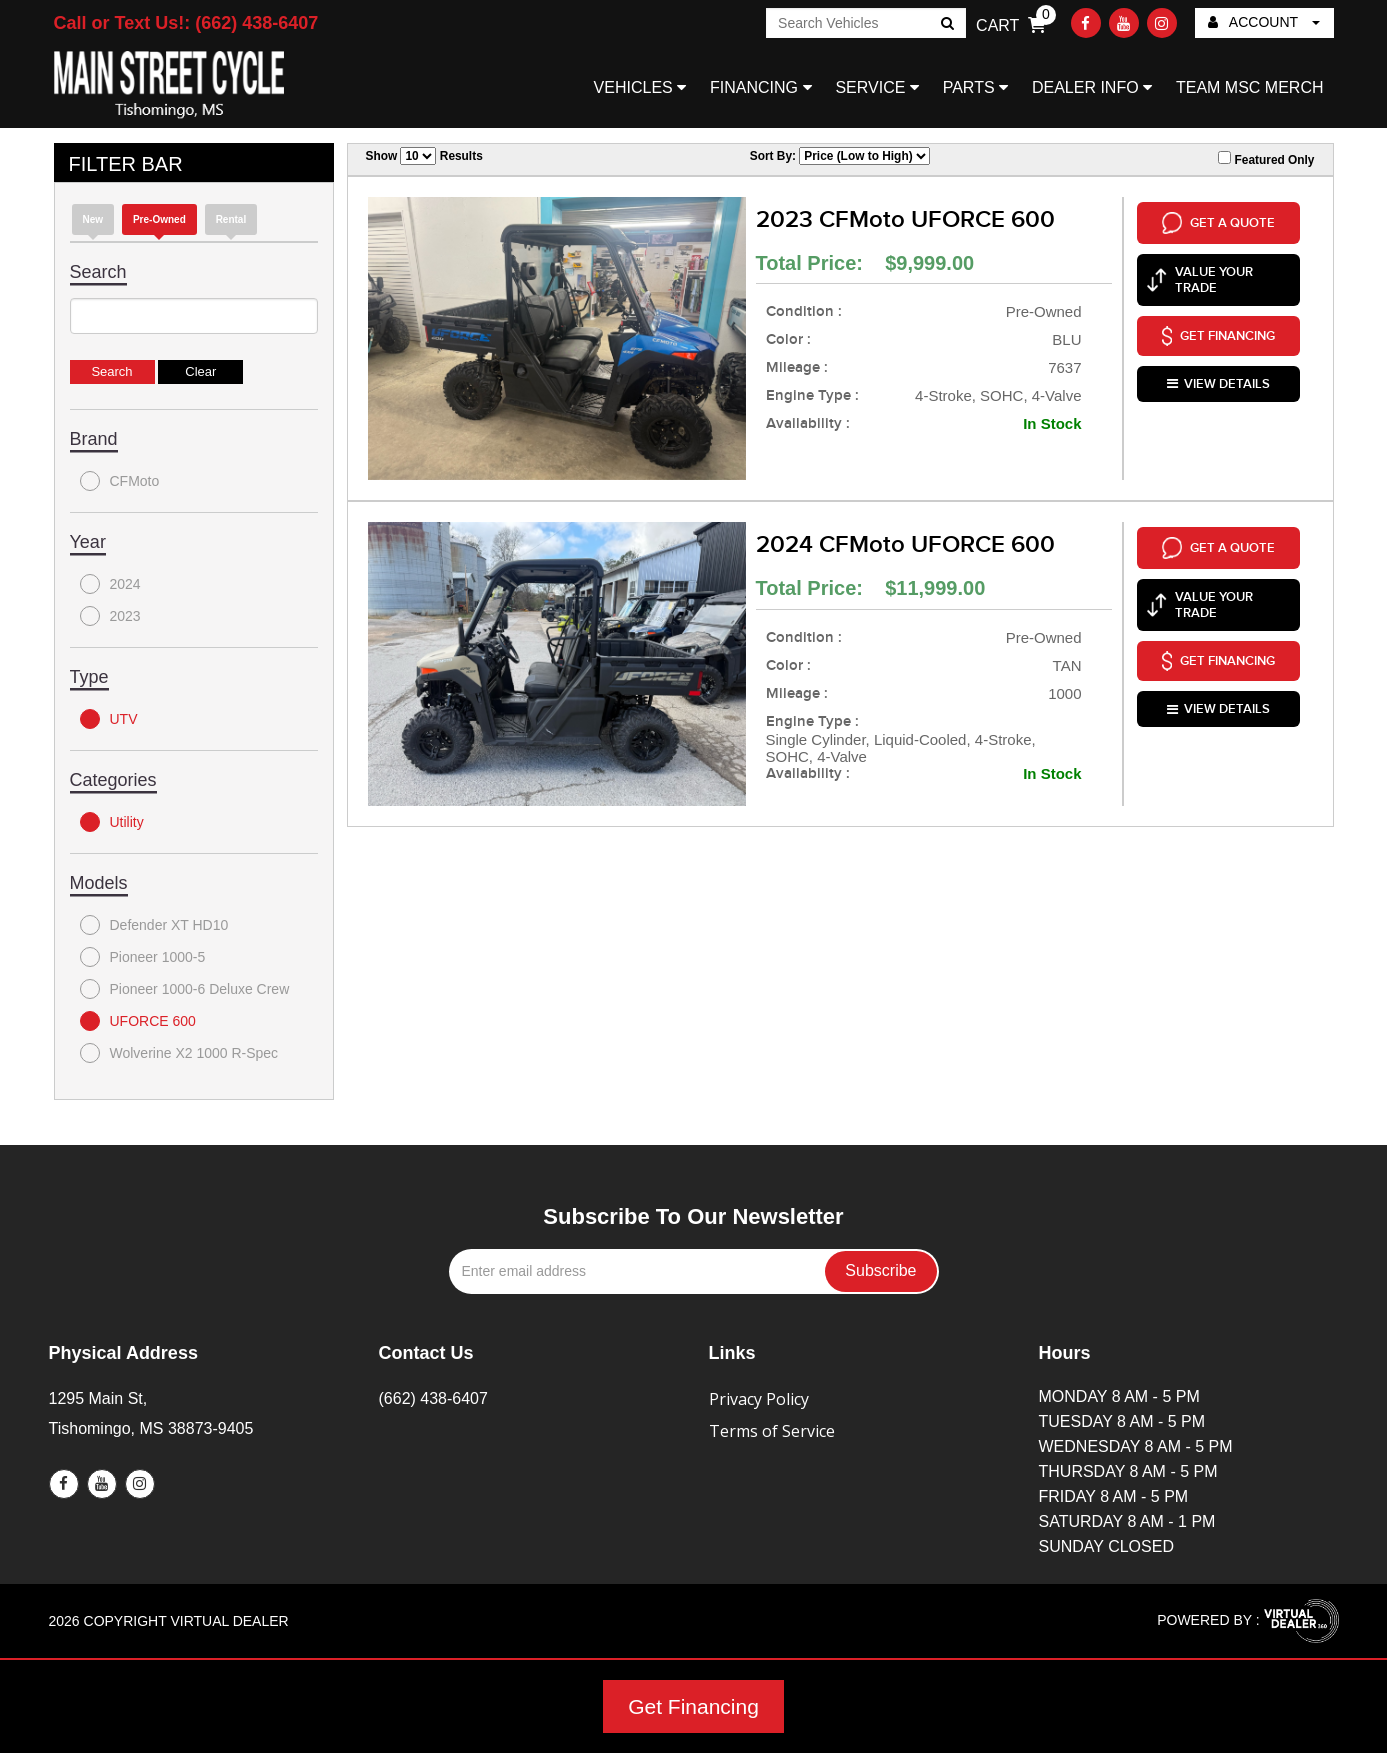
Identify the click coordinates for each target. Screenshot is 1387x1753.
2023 (110, 616)
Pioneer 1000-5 (143, 957)
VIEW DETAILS (1218, 384)
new (93, 219)
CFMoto (120, 481)
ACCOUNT (1264, 22)
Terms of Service (772, 1431)
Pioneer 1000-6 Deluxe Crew (185, 989)
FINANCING (760, 87)
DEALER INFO (1092, 87)
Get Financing (693, 1706)
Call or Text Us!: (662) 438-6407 (186, 23)
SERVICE (876, 87)
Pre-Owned (159, 219)
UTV (109, 719)
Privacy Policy (759, 1399)
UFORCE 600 (138, 1021)
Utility (112, 822)
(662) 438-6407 (433, 1398)
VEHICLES (640, 87)
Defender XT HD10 (154, 925)
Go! (946, 25)
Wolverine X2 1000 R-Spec (179, 1053)
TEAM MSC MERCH (1250, 87)
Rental (231, 219)
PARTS (975, 87)
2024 (110, 584)
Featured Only (1266, 159)
